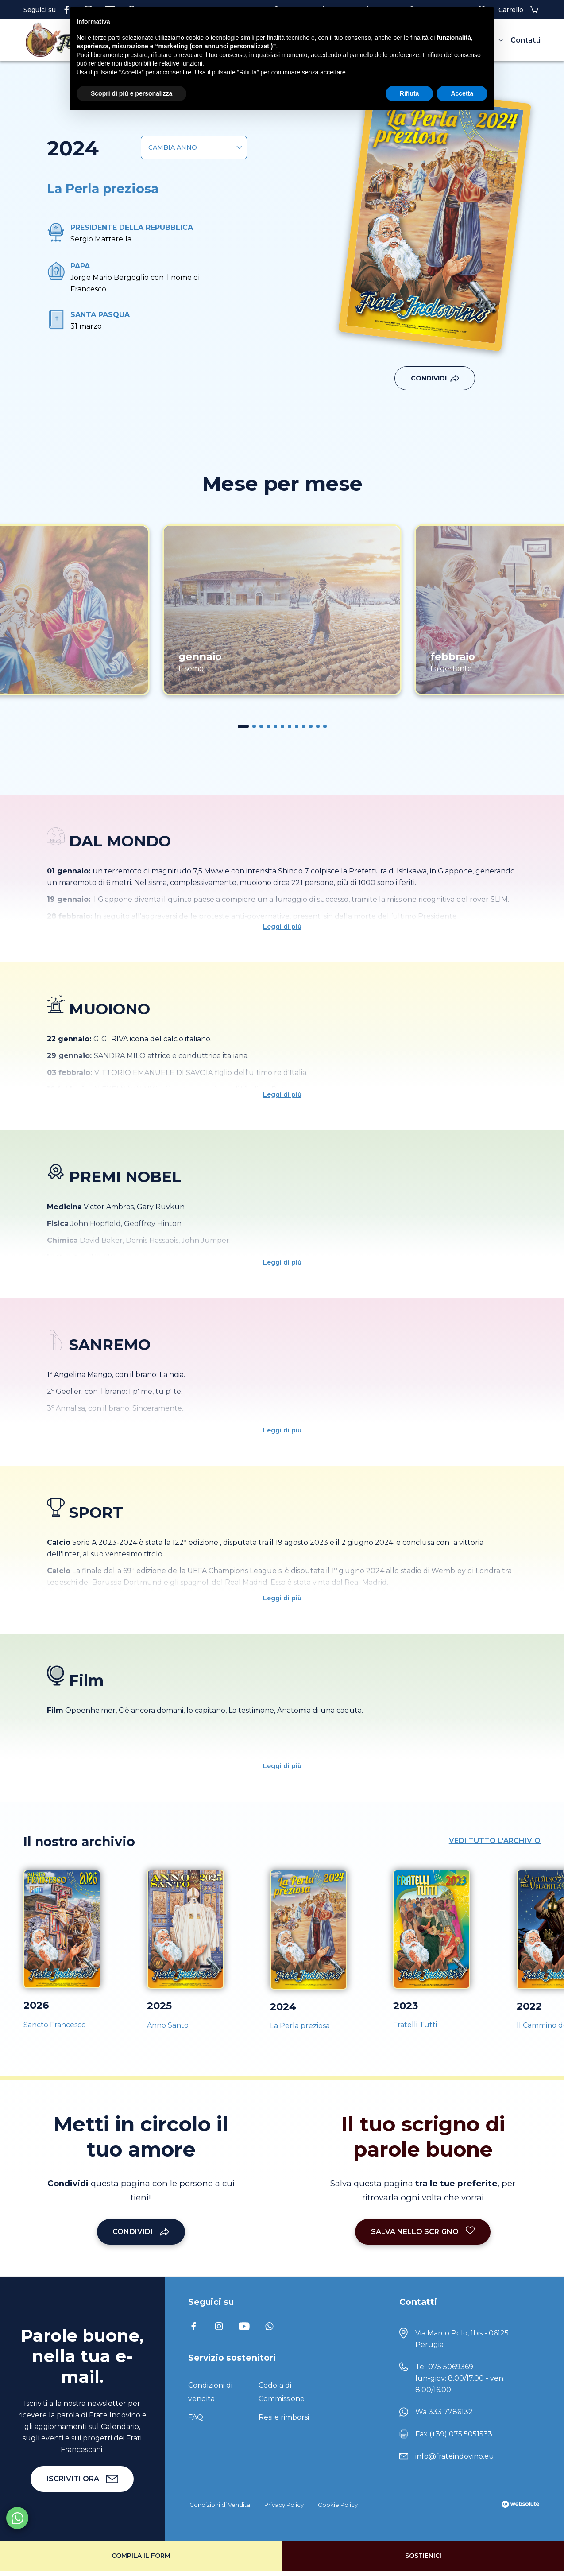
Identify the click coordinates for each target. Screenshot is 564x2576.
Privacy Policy (284, 2504)
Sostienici (423, 2556)
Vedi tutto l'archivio (495, 1840)
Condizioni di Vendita (219, 2504)
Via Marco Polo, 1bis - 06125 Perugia (462, 2339)
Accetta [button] (462, 93)
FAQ (195, 2417)
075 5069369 (450, 2367)
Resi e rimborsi (284, 2417)
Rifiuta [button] (409, 93)
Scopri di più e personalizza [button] (131, 93)
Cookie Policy (338, 2504)
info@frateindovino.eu (454, 2456)
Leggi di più (282, 927)
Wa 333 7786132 (444, 2412)
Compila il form (141, 2556)
